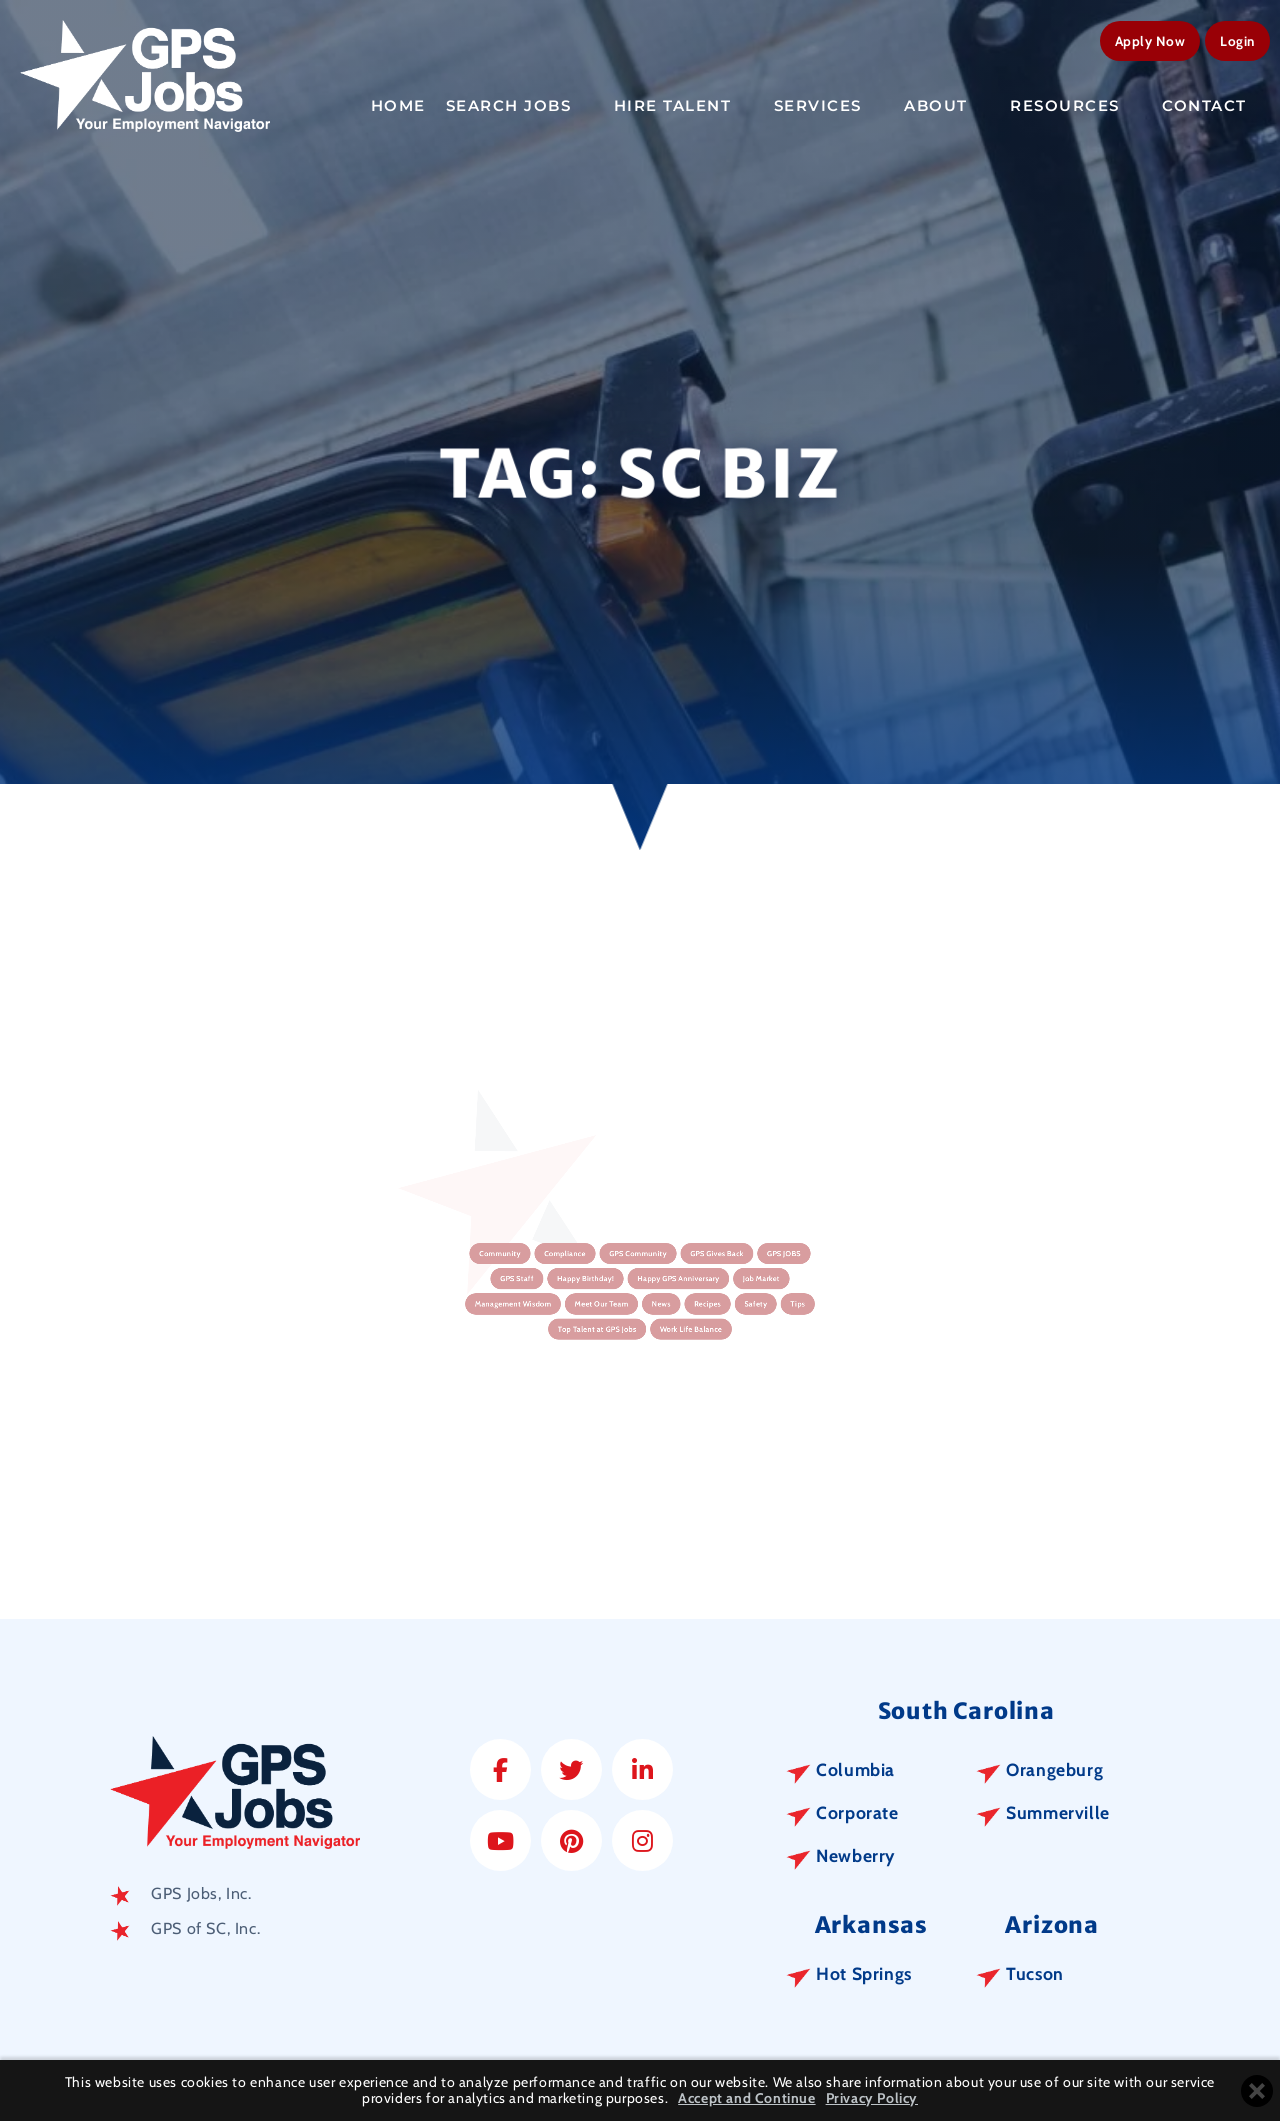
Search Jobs (520, 102)
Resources (1076, 102)
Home (398, 102)
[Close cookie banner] (1257, 2091)
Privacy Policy (872, 2098)
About (947, 102)
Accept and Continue (746, 2098)
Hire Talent (684, 102)
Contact (1215, 102)
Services (829, 102)
